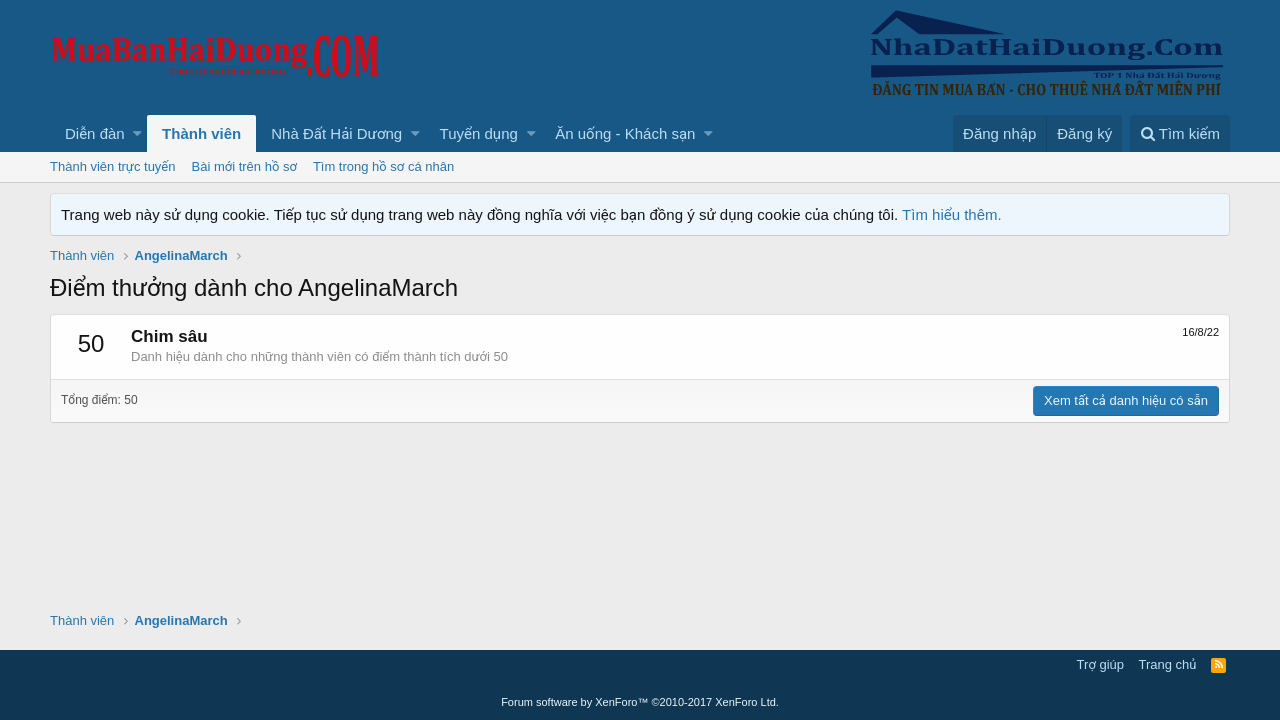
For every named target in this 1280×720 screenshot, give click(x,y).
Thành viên (201, 133)
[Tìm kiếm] (1180, 133)
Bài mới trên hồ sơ (244, 166)
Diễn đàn (95, 133)
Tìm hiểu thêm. (952, 214)
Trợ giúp (1100, 664)
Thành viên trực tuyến (113, 166)
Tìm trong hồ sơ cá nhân (383, 166)
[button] (137, 133)
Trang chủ (1168, 664)
